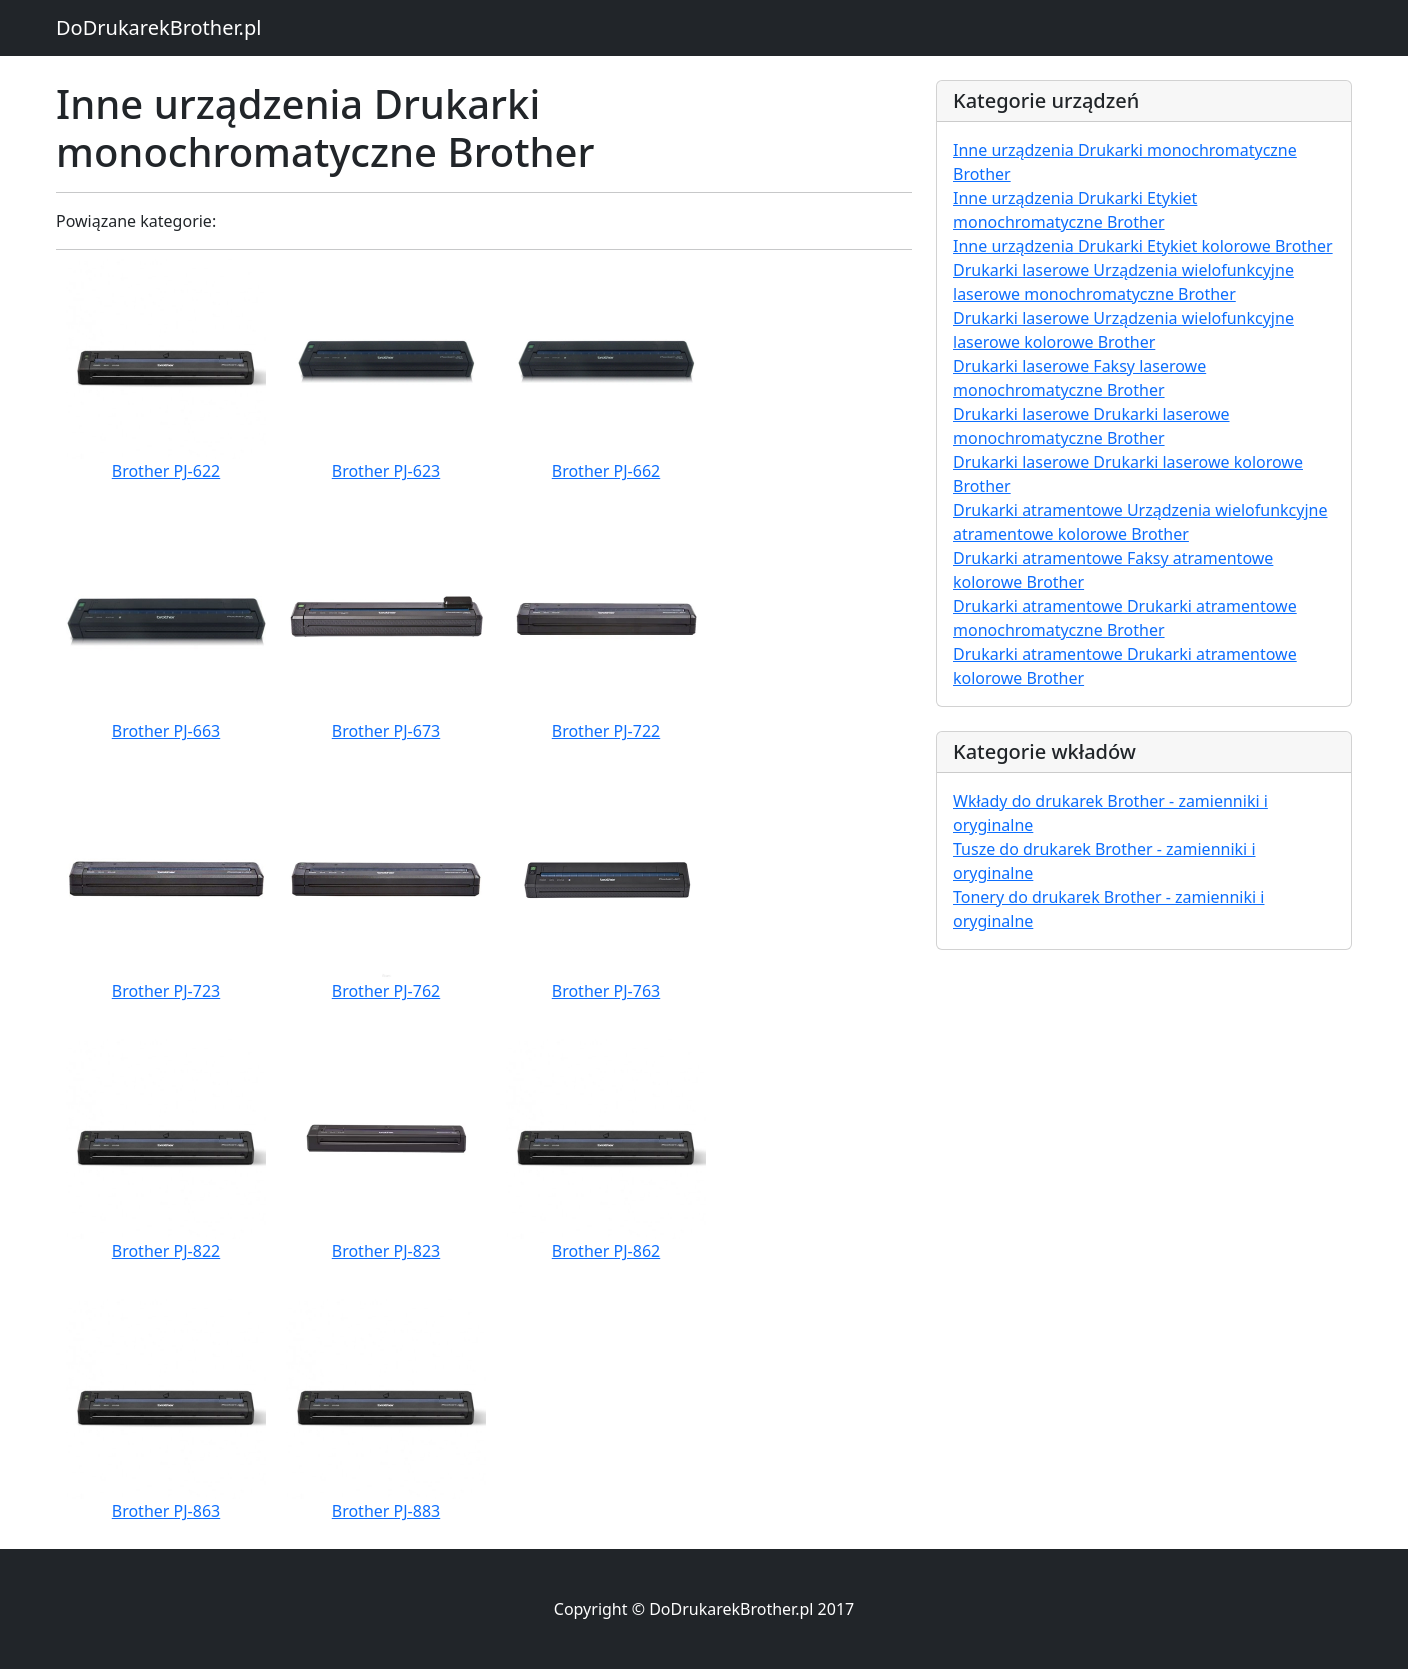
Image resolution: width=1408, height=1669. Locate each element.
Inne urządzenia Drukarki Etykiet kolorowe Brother (1143, 246)
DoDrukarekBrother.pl (158, 27)
